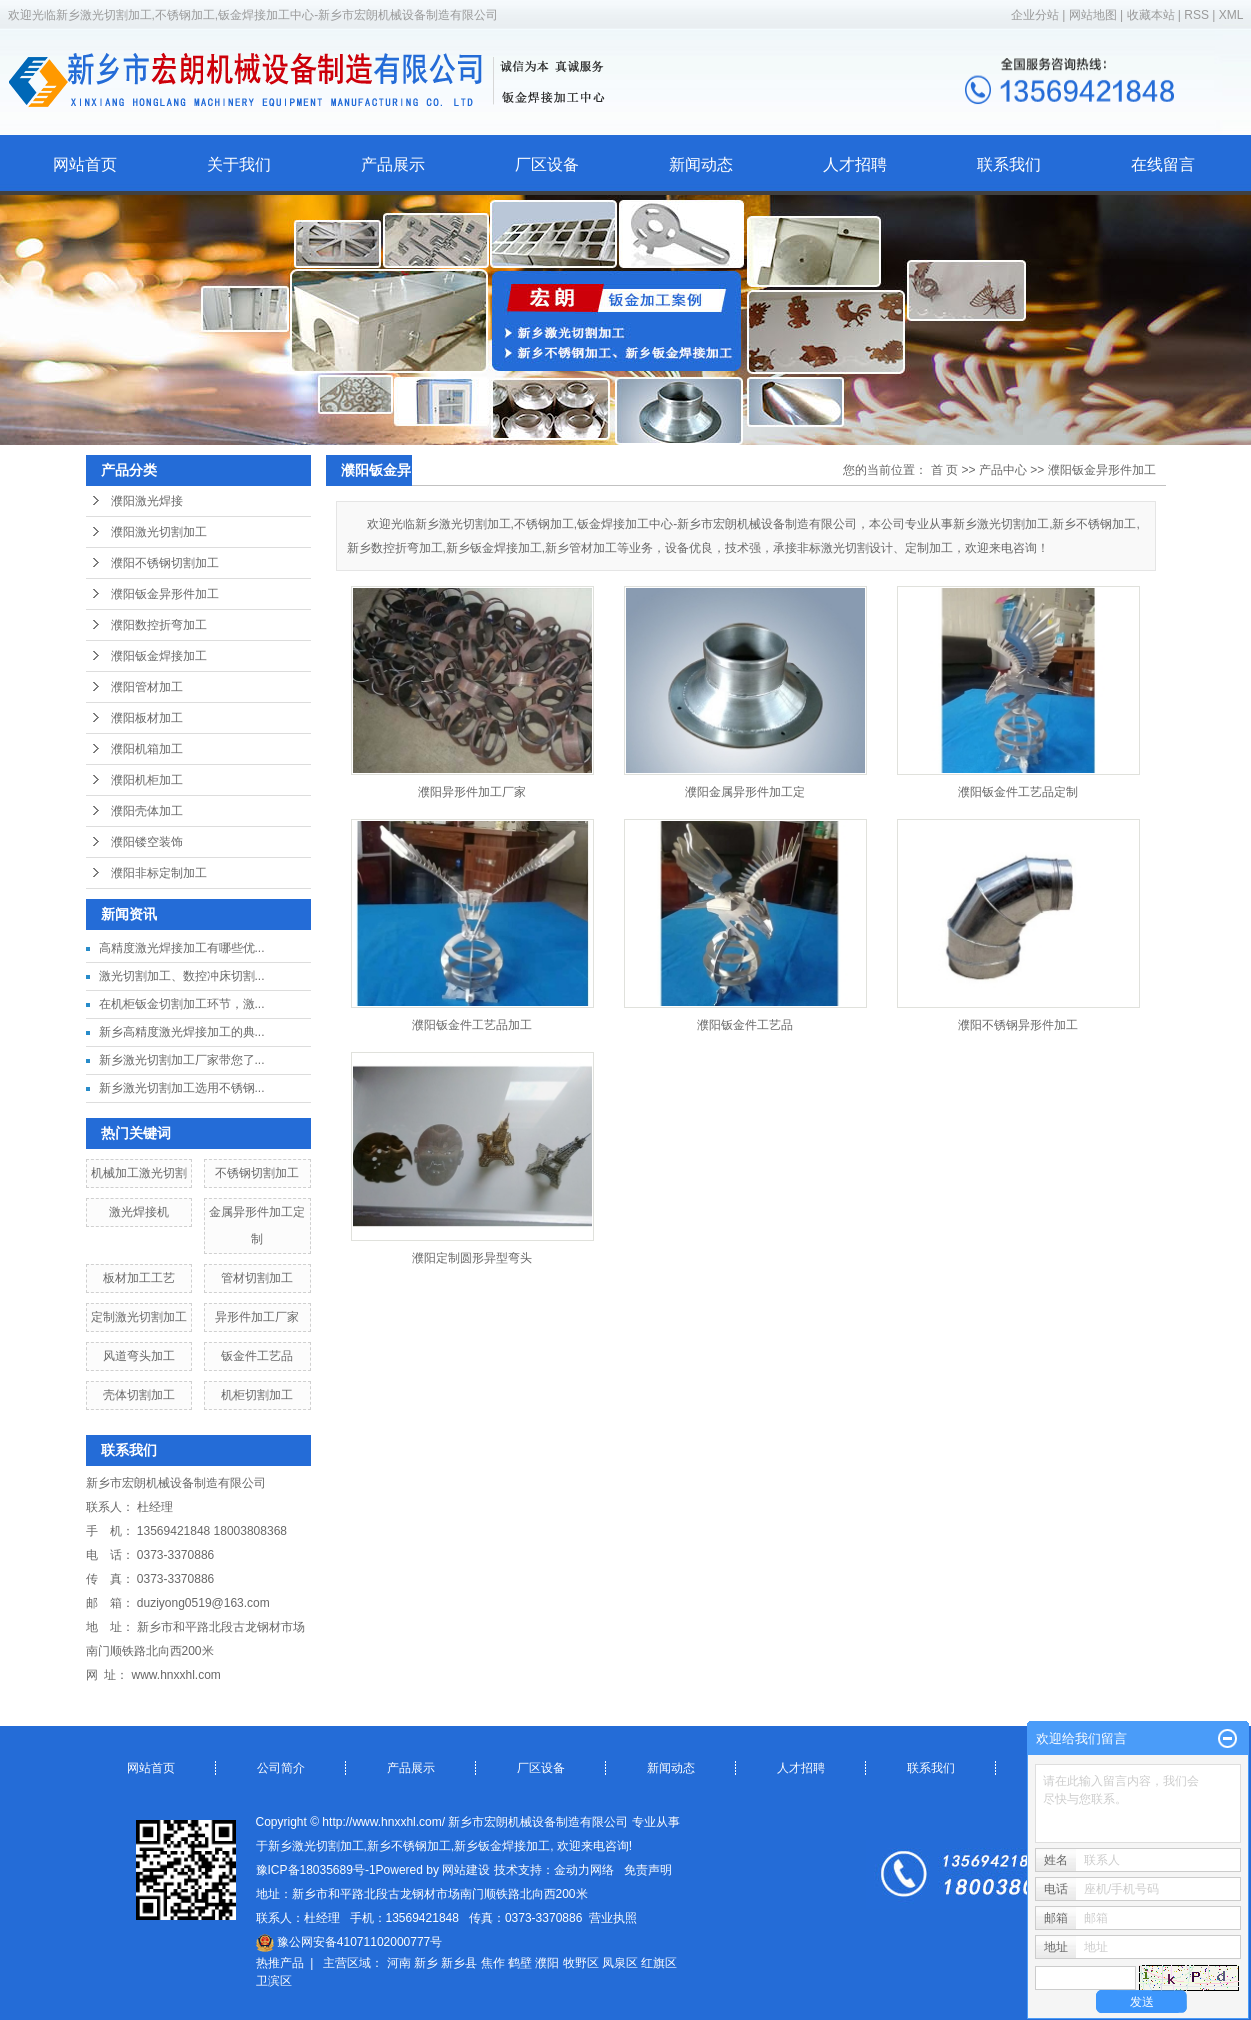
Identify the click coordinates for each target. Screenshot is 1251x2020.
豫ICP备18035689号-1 (316, 1870)
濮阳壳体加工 (147, 811)
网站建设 (466, 1870)
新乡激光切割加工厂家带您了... (182, 1060)
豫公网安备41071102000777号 (349, 1942)
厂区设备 (547, 164)
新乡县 (459, 1963)
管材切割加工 (257, 1278)
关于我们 (239, 164)
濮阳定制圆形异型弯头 (472, 1258)
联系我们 (1009, 164)
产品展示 (393, 164)
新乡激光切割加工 (316, 1846)
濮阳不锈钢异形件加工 (1018, 1025)
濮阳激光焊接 (147, 501)
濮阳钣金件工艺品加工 (472, 1025)
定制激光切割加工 (139, 1317)
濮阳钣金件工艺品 (745, 1025)
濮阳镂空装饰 (147, 842)
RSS (1196, 15)
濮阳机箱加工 (147, 749)
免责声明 (648, 1870)
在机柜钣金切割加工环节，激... (182, 1004)
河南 (399, 1963)
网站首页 (85, 164)
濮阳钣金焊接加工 (159, 656)
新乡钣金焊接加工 (502, 1846)
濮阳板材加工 (147, 718)
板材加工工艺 (139, 1278)
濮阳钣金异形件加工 (165, 594)
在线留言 (1163, 164)
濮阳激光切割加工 (159, 532)
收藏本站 (1151, 15)
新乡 (426, 1963)
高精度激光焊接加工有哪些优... (182, 948)
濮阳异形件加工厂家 (472, 792)
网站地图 (1094, 15)
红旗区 (659, 1963)
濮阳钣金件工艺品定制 (1018, 792)
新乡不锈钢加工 (409, 1846)
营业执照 (613, 1918)
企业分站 (1035, 15)
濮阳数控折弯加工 (159, 625)
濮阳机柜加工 (147, 780)
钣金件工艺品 (257, 1356)
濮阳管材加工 (147, 687)
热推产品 (280, 1963)
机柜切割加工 (257, 1395)
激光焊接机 (139, 1212)
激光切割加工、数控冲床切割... (182, 976)
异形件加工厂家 (257, 1317)
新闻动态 (701, 164)
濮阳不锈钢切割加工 (165, 563)
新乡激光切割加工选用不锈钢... (182, 1088)
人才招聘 (855, 164)
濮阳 (547, 1963)
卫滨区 (274, 1981)
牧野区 (581, 1963)
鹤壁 (520, 1963)
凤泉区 (620, 1963)
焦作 (493, 1963)
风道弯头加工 (139, 1356)
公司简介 (281, 1768)
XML (1231, 15)
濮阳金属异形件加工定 (745, 792)
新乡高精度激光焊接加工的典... (182, 1032)
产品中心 (1003, 470)
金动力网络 (584, 1870)
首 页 (944, 470)
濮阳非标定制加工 (159, 873)
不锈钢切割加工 (257, 1173)
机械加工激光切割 (139, 1173)
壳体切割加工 (139, 1395)
